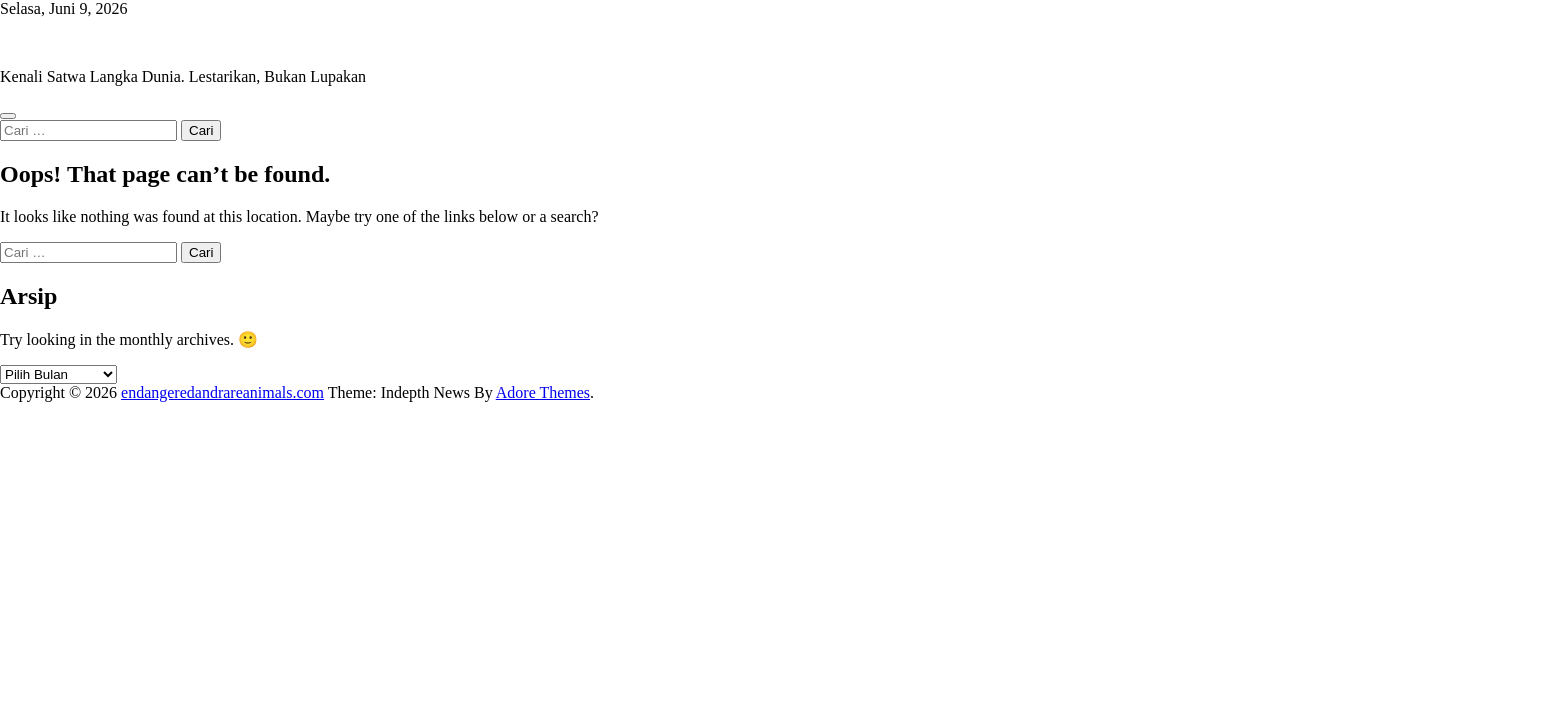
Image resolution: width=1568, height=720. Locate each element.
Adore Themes (543, 392)
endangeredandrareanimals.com (101, 42)
